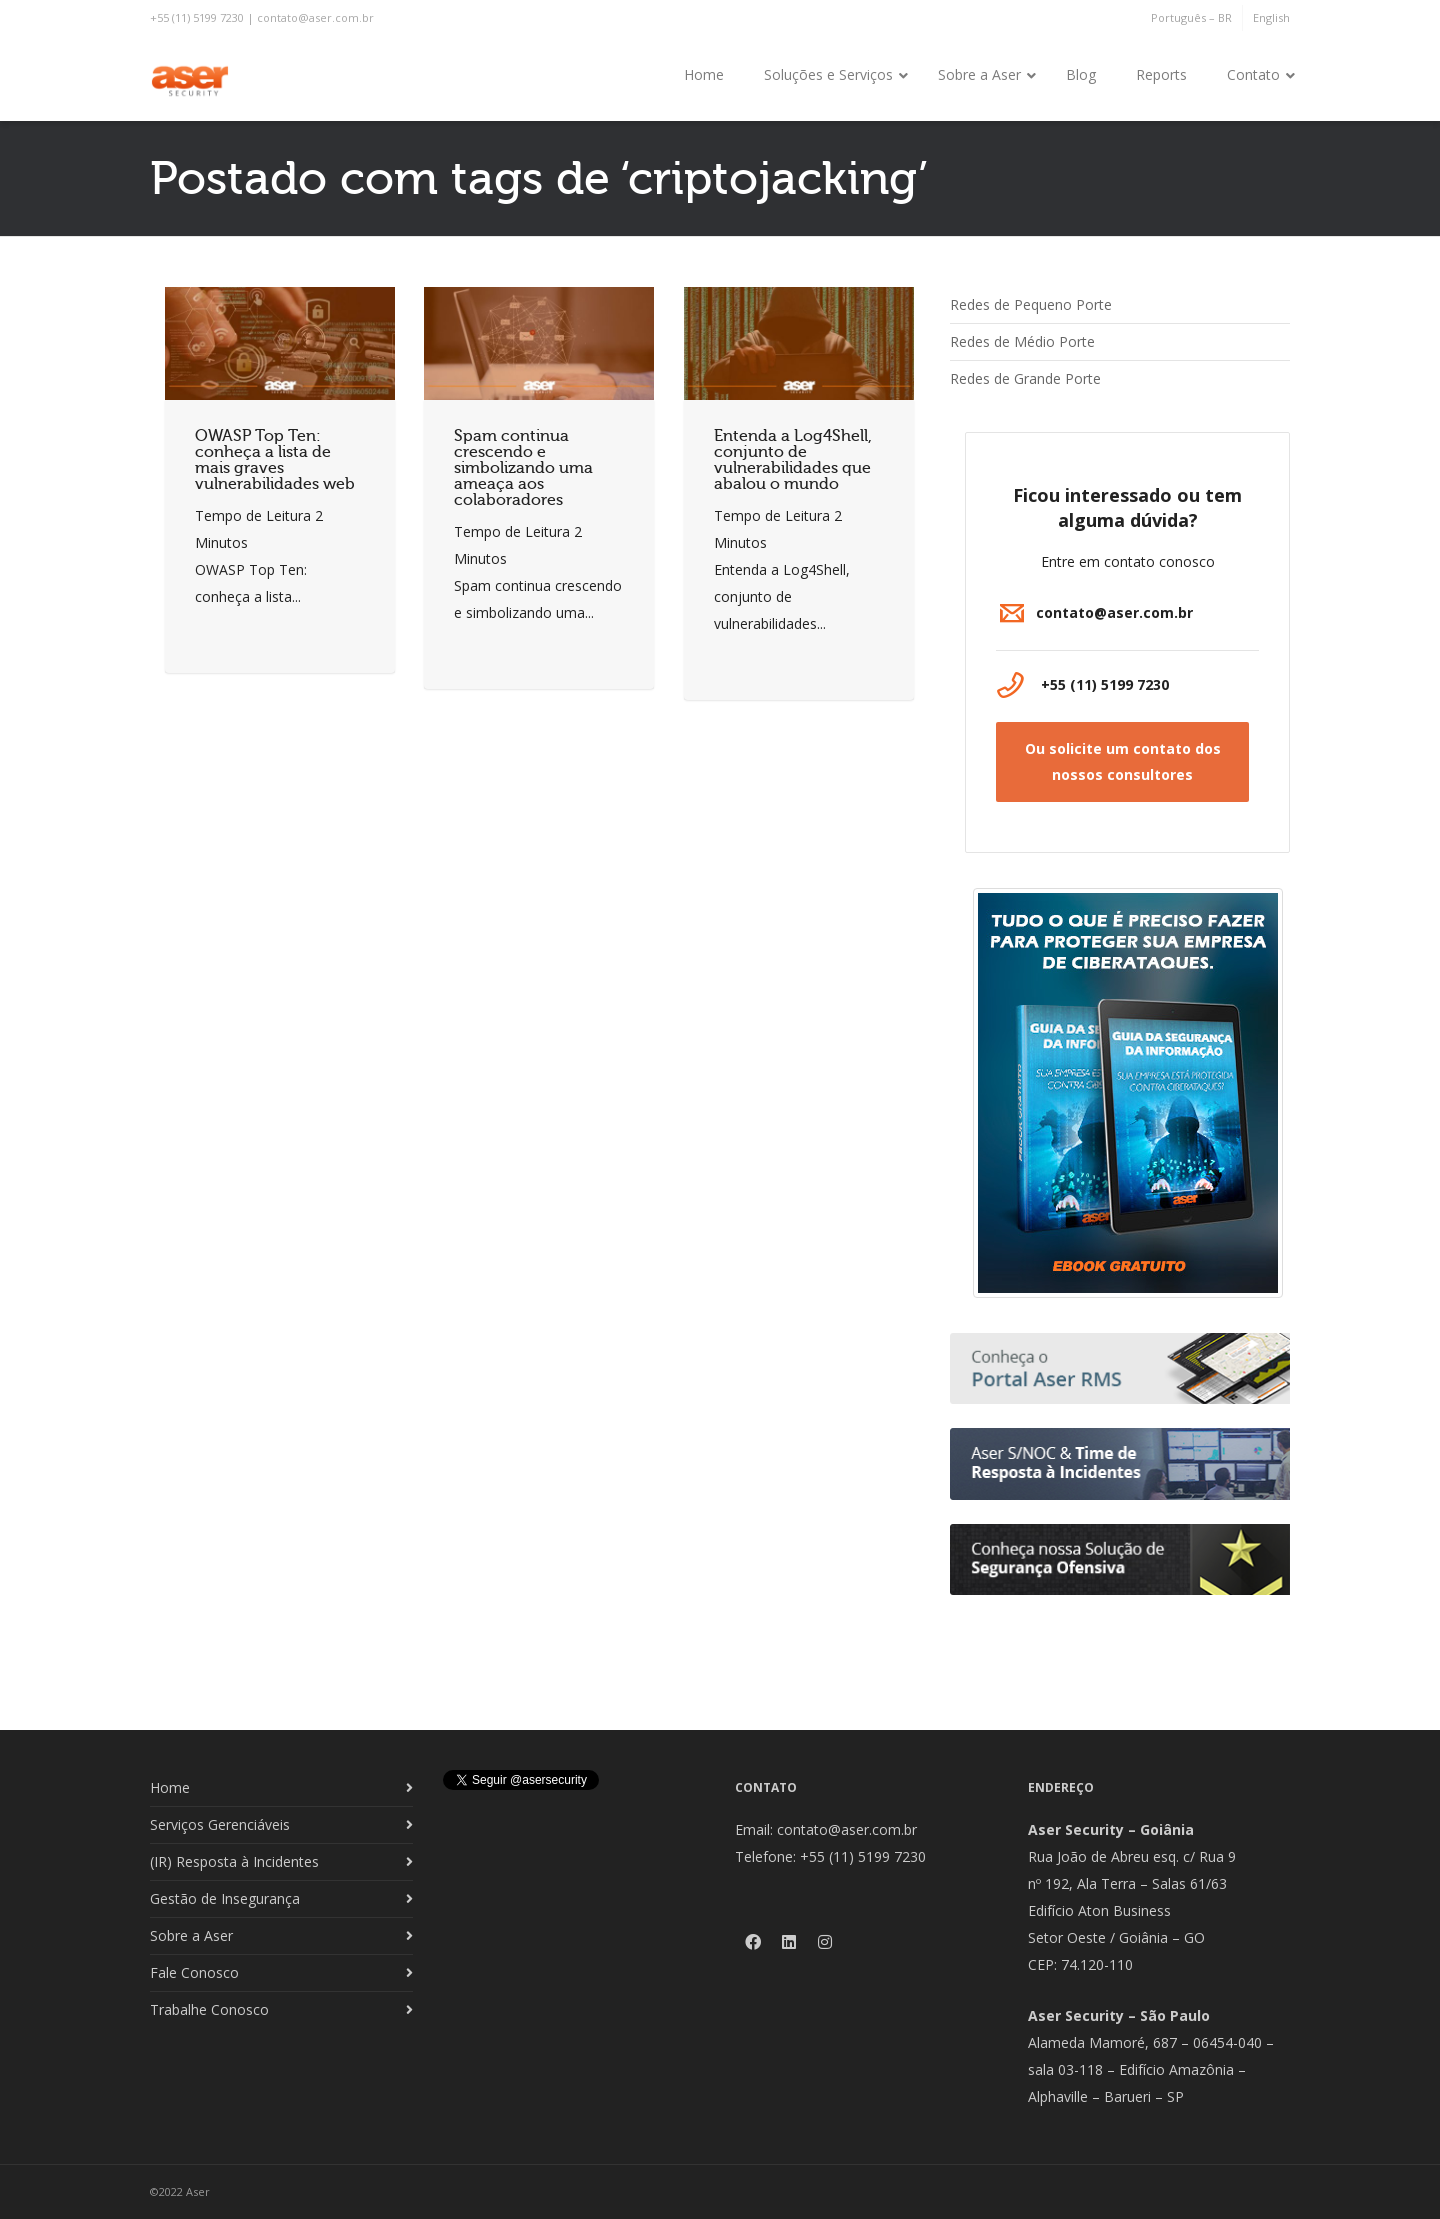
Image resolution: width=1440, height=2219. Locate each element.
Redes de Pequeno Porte (1031, 304)
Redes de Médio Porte (1022, 341)
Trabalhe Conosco (209, 2009)
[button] (1122, 762)
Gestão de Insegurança (225, 1898)
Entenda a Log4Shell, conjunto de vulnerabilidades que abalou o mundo (793, 460)
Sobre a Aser (191, 1935)
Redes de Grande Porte (1025, 378)
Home (170, 1787)
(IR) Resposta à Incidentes (234, 1861)
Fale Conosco (194, 1972)
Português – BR (1191, 17)
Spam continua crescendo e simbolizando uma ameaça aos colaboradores (523, 468)
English (1271, 17)
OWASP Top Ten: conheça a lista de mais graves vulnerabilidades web (275, 460)
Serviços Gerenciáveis (220, 1824)
